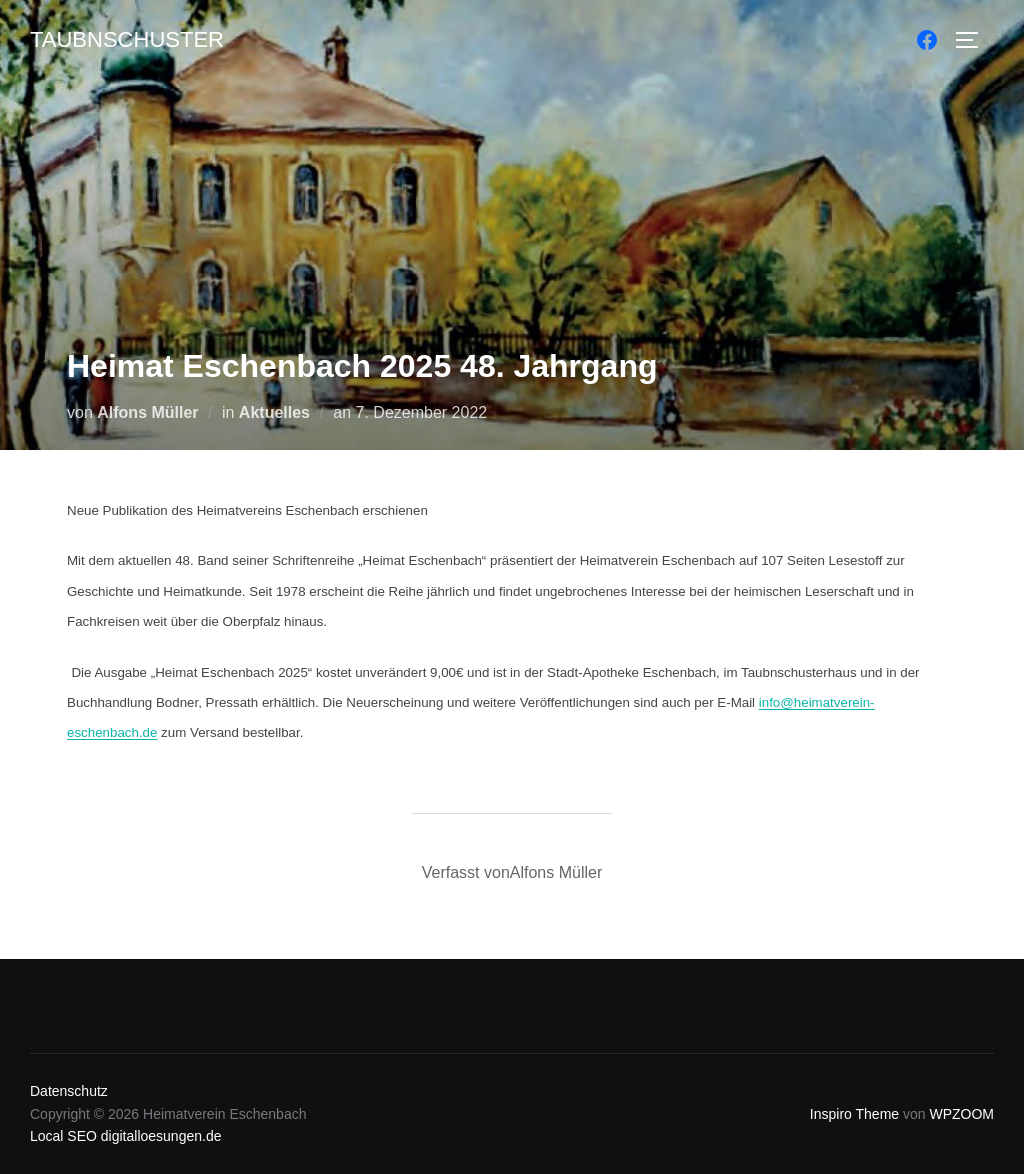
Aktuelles (274, 412)
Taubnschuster (127, 39)
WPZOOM (961, 1114)
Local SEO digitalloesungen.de (125, 1136)
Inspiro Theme (854, 1114)
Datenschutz (69, 1091)
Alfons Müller (147, 412)
